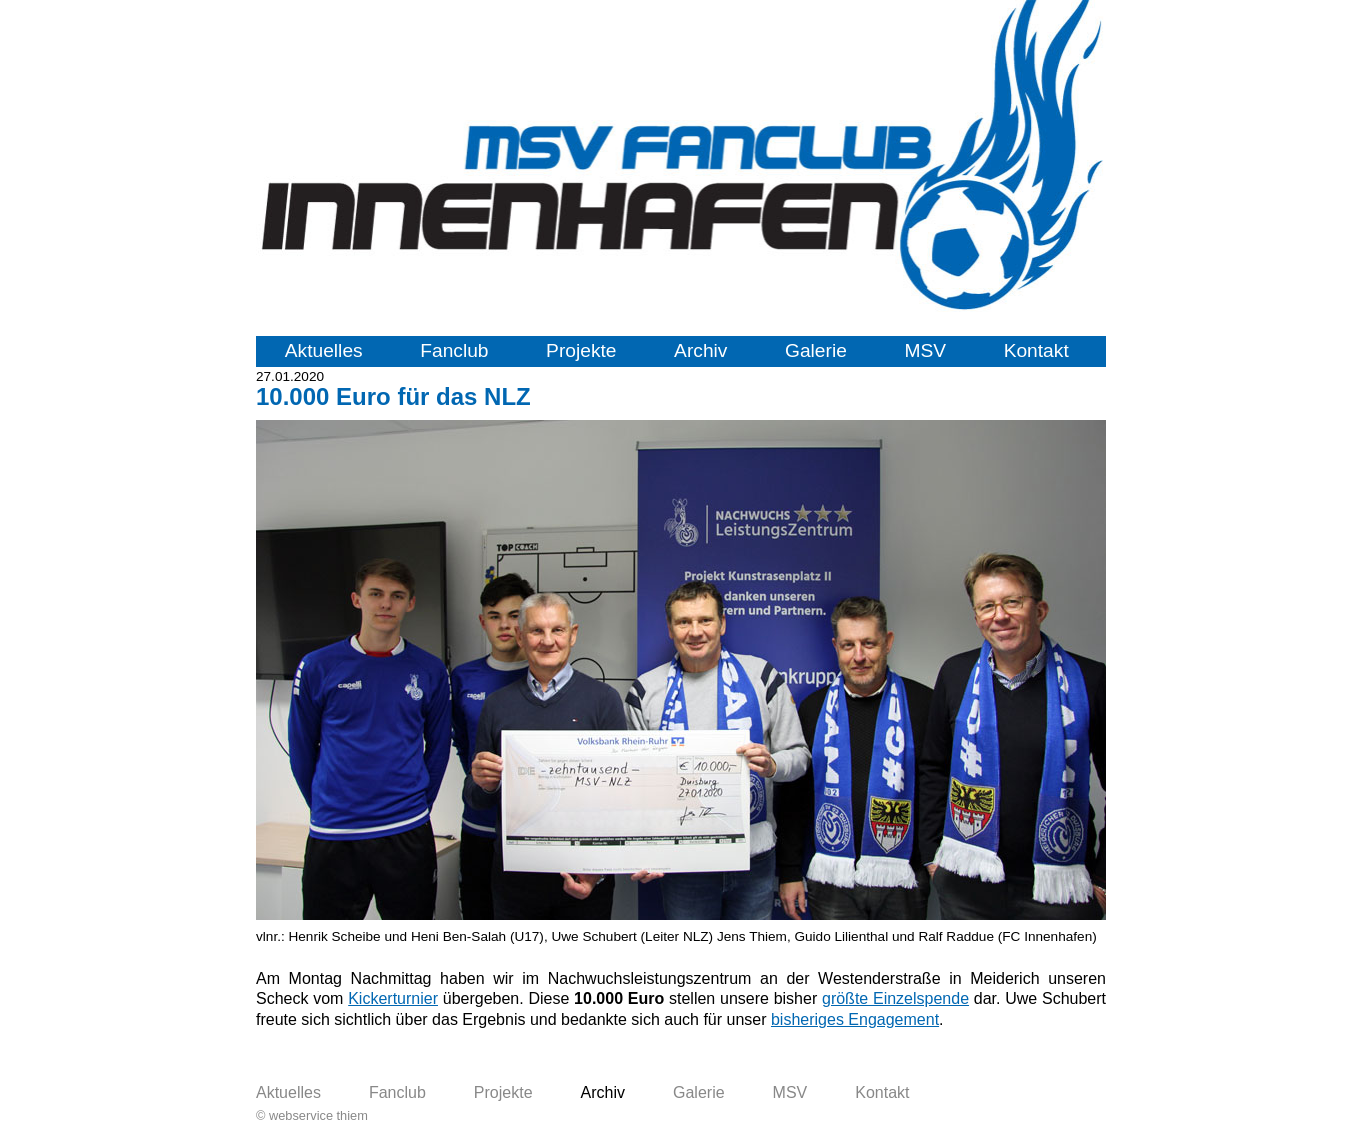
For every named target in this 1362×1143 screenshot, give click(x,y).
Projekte (581, 350)
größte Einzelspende (895, 998)
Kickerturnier (393, 998)
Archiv (700, 350)
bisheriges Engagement (855, 1019)
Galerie (816, 350)
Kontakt (1036, 350)
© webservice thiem (312, 1115)
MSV (925, 350)
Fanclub (454, 350)
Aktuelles (324, 350)
